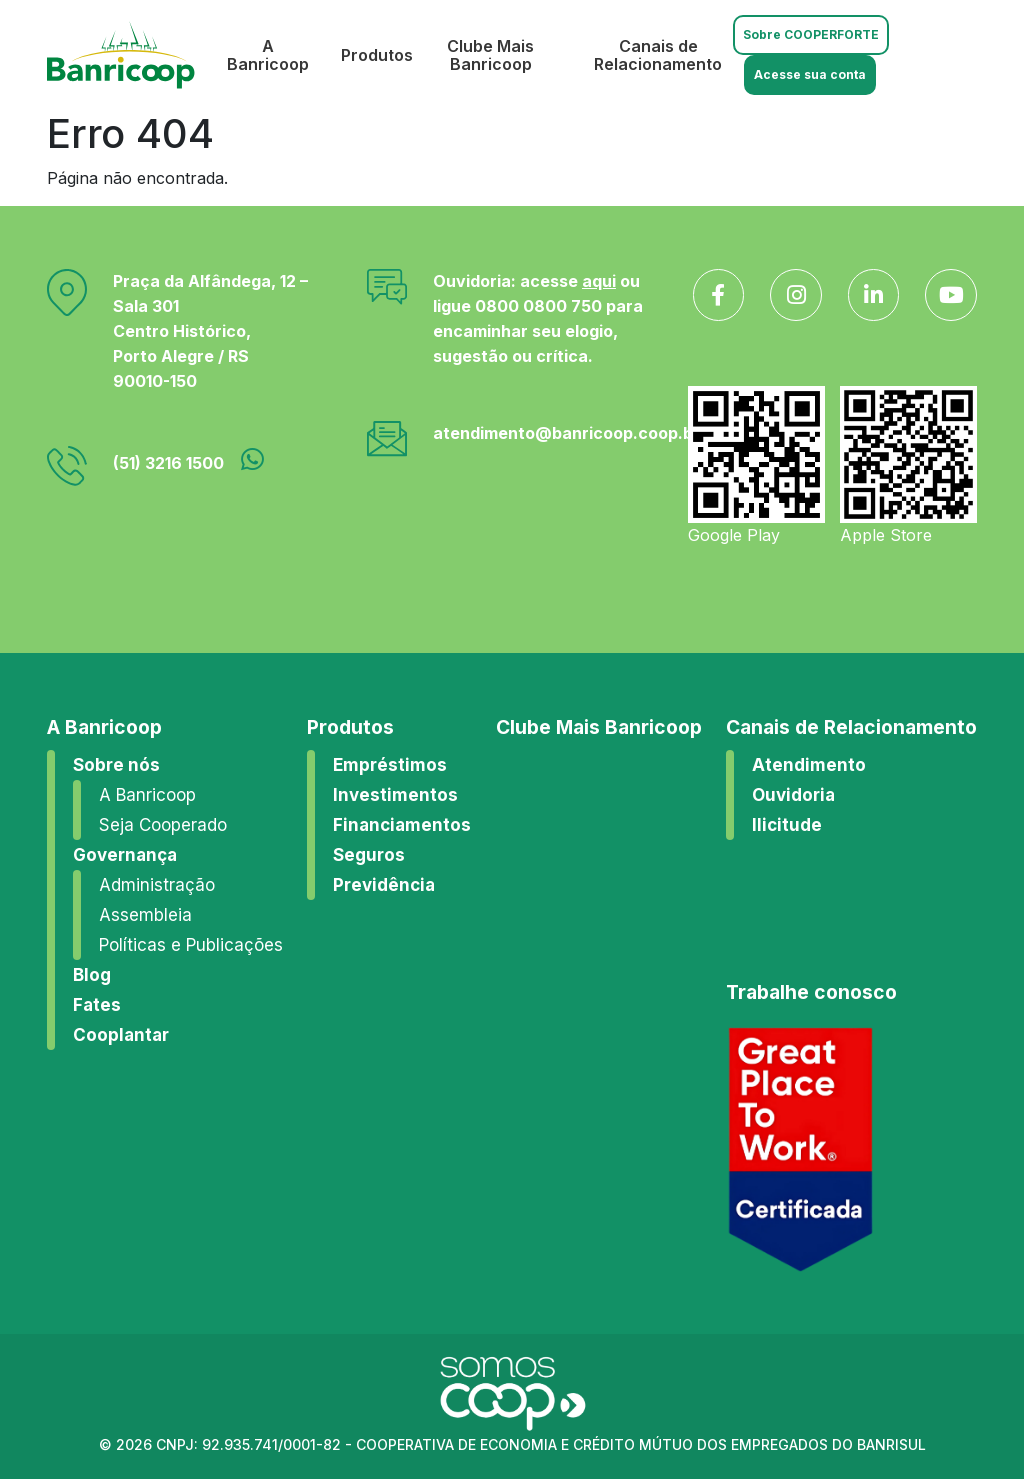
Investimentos (395, 796)
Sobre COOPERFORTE (810, 34)
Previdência (384, 886)
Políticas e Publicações (191, 946)
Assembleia (145, 916)
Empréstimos (390, 766)
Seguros (369, 856)
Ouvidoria (793, 796)
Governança (125, 856)
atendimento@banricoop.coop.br (566, 433)
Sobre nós (116, 766)
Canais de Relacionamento (656, 55)
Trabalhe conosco (811, 993)
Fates (97, 1006)
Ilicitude (787, 826)
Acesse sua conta (809, 74)
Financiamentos (402, 826)
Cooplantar (121, 1036)
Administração (157, 886)
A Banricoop (264, 55)
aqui (599, 281)
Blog (92, 976)
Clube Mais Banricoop (486, 55)
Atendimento (809, 766)
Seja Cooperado (163, 826)
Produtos (373, 55)
